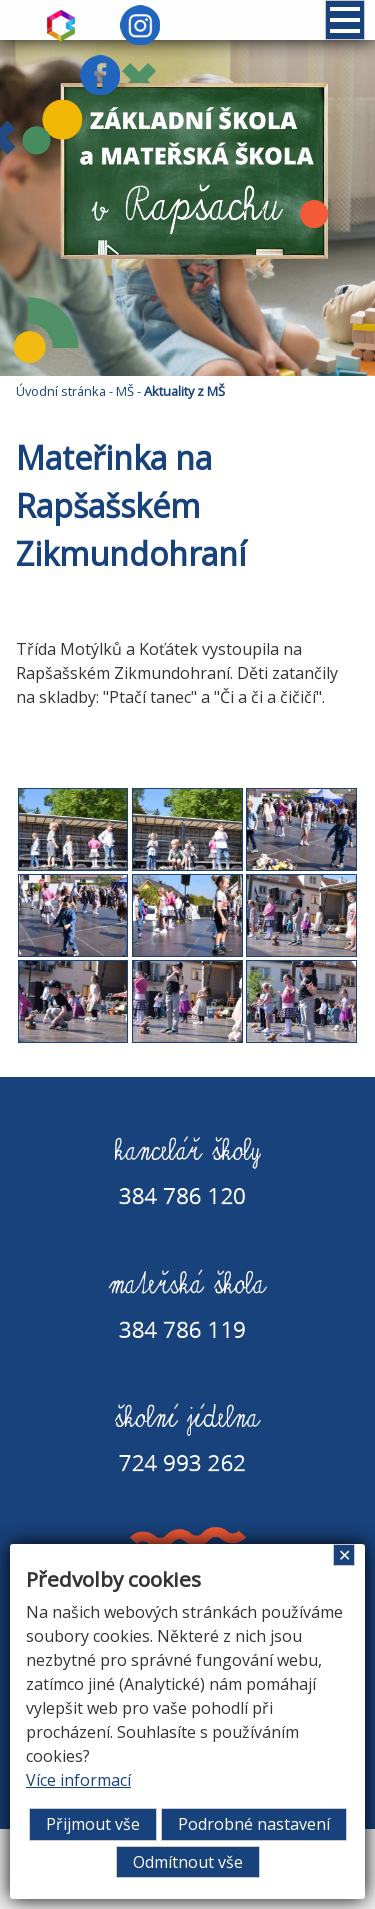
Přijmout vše (93, 1824)
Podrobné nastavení (254, 1824)
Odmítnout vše (188, 1862)
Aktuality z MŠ (184, 391)
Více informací (78, 1780)
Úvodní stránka (61, 391)
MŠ (125, 391)
